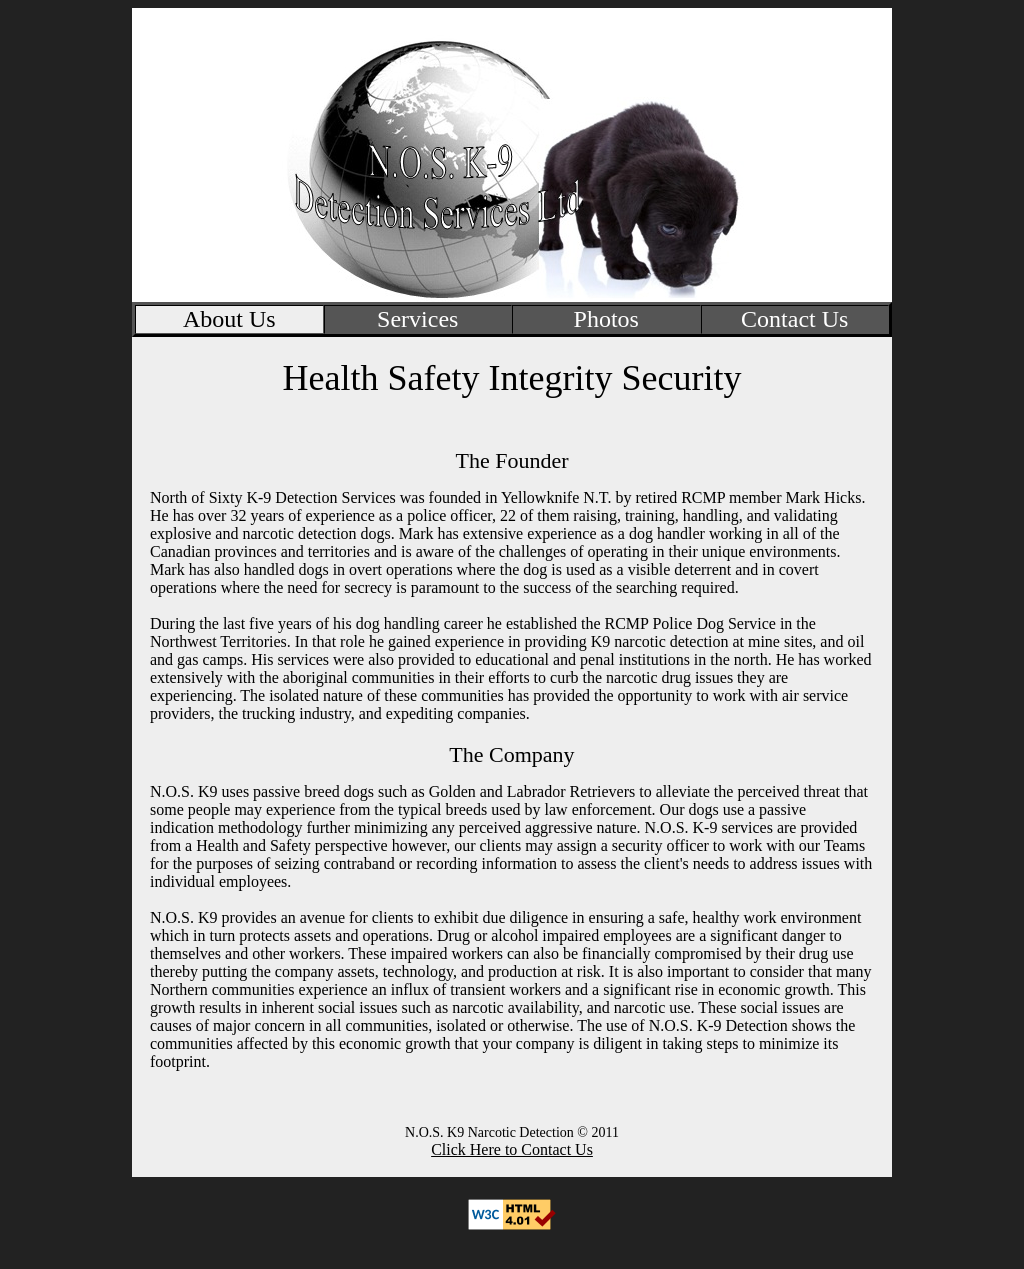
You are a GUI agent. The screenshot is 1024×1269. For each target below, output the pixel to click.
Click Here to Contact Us (512, 1149)
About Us (229, 319)
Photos (606, 319)
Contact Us (794, 319)
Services (417, 319)
